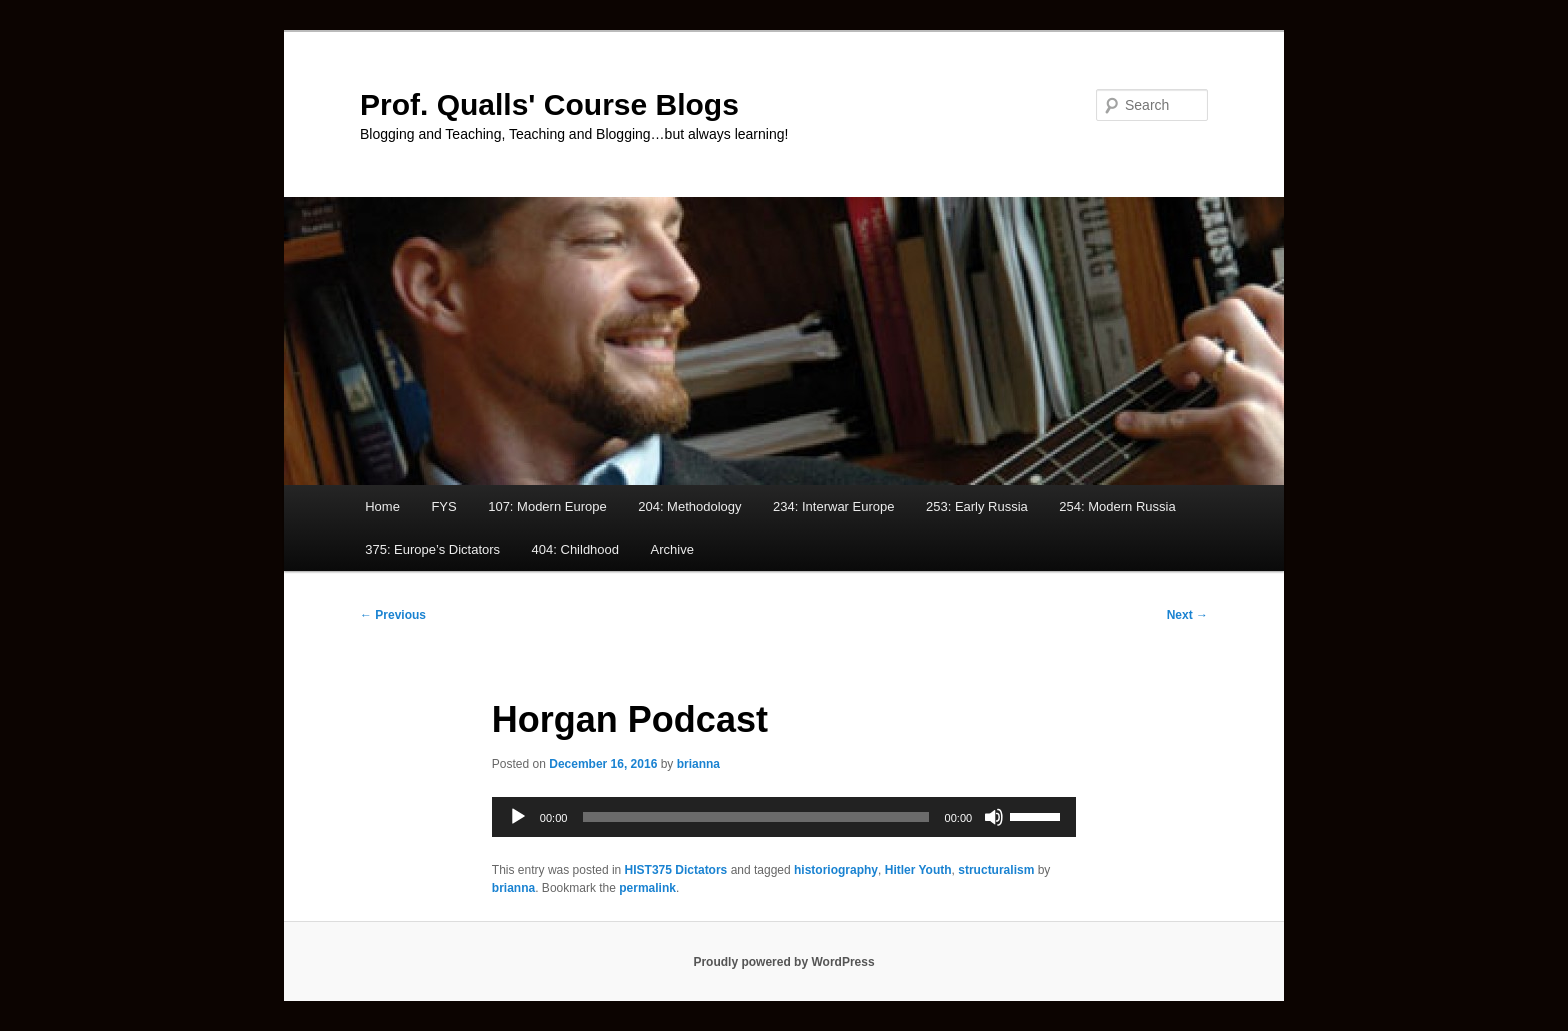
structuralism (996, 870)
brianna (698, 764)
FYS (443, 506)
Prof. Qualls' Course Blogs (549, 104)
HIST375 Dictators (676, 870)
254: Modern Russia (1117, 506)
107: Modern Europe (547, 506)
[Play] (518, 817)
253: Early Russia (977, 506)
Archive (672, 549)
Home (382, 506)
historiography (836, 870)
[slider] (755, 817)
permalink (647, 888)
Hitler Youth (918, 870)
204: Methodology (689, 506)
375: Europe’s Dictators (432, 549)
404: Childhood (575, 549)
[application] (784, 817)
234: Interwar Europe (833, 506)
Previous (393, 615)
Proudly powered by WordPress (783, 962)
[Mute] (994, 817)
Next (1187, 615)
